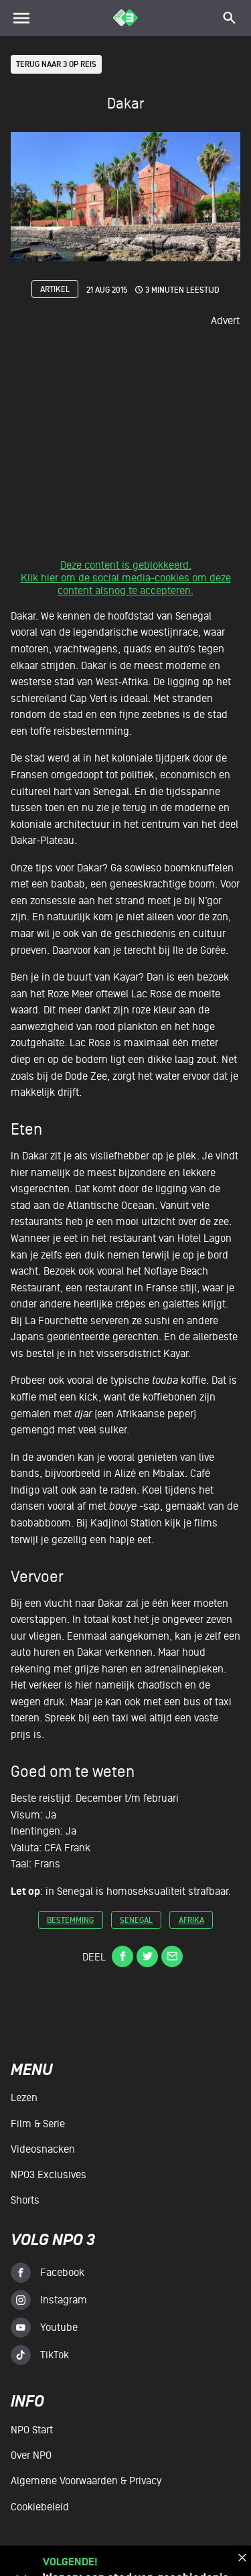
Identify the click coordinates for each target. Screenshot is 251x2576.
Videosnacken (43, 2149)
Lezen (24, 2098)
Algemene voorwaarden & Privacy (86, 2482)
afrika (191, 1921)
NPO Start (32, 2431)
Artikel (55, 290)
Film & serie (38, 2124)
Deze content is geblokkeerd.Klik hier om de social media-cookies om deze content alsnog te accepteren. (126, 578)
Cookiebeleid (40, 2507)
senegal (136, 1921)
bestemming (70, 1921)
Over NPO (31, 2456)
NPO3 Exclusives (48, 2175)
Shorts (25, 2200)
